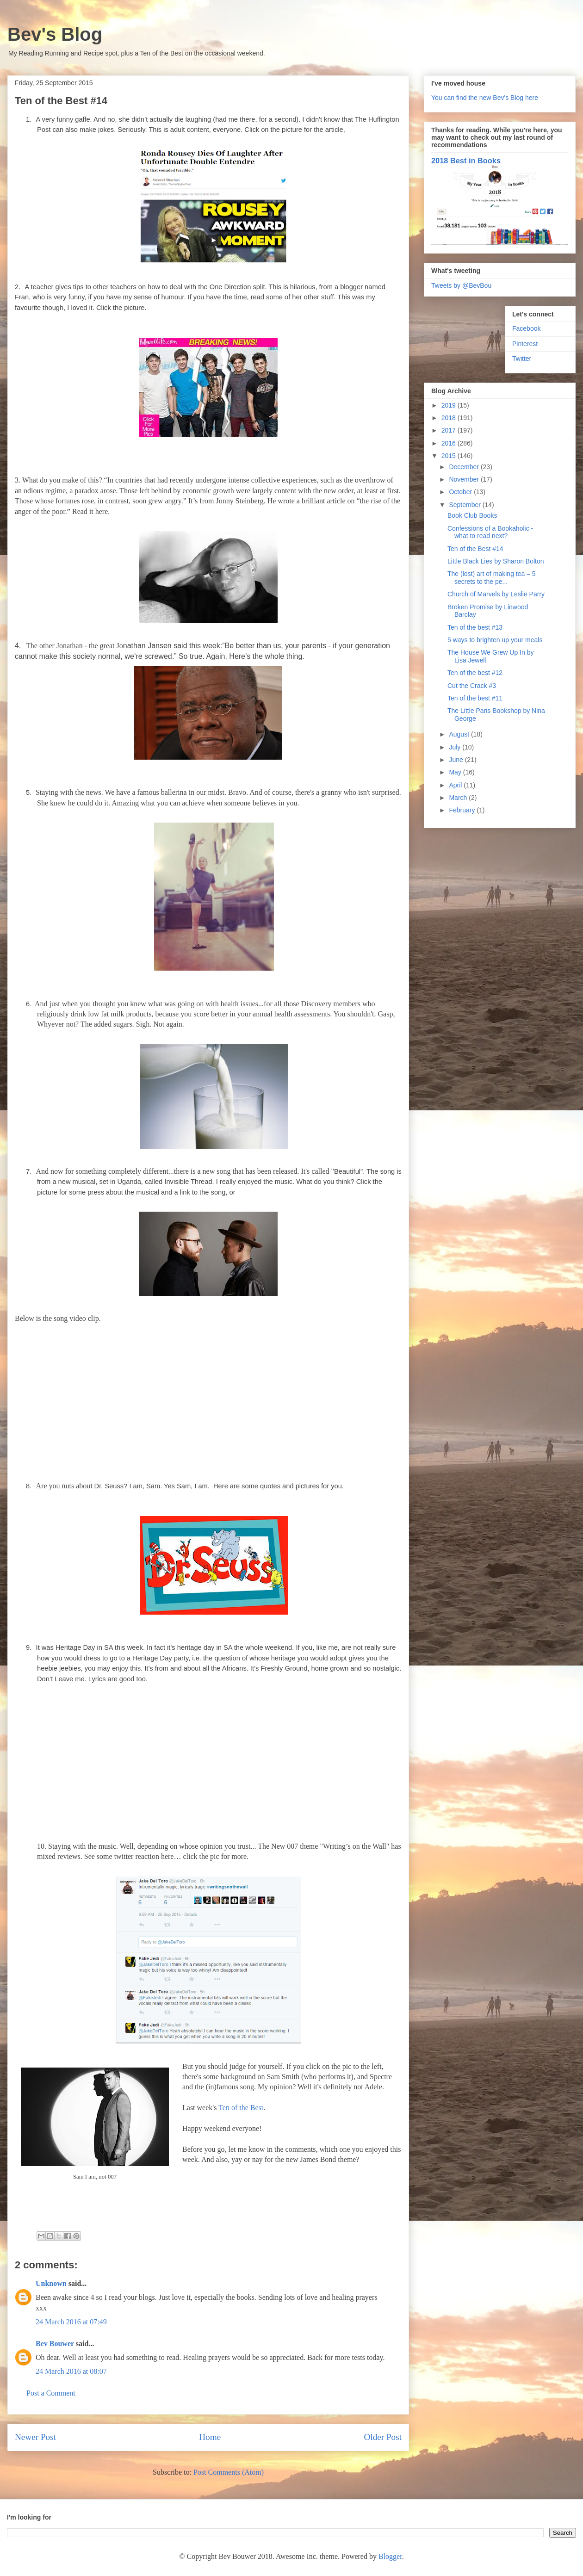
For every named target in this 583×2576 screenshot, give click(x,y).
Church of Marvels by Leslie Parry (496, 594)
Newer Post (35, 2437)
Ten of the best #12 (474, 672)
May (456, 772)
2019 (449, 405)
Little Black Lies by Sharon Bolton (495, 561)
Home (210, 2437)
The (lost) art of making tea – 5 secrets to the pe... (491, 577)
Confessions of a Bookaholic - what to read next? (490, 532)
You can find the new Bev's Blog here (484, 97)
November (464, 479)
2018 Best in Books (466, 160)
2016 (449, 443)
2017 (449, 430)
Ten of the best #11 (474, 698)
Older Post (383, 2437)
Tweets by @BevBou (461, 285)
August (460, 734)
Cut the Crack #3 (471, 685)
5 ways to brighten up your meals (494, 640)
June (457, 759)
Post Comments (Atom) (228, 2472)
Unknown (51, 2283)
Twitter (521, 358)
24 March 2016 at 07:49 (71, 2322)
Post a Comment (50, 2393)
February (463, 810)
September (465, 504)
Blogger (390, 2556)
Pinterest (525, 343)
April (456, 785)
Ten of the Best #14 (475, 548)
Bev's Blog (54, 34)
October (461, 491)
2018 (449, 417)
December (464, 467)
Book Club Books (472, 515)
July (455, 747)
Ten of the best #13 (474, 627)
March (459, 797)
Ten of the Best (240, 2108)
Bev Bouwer (55, 2343)
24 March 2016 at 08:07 (71, 2371)
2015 (449, 455)
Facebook (526, 328)
